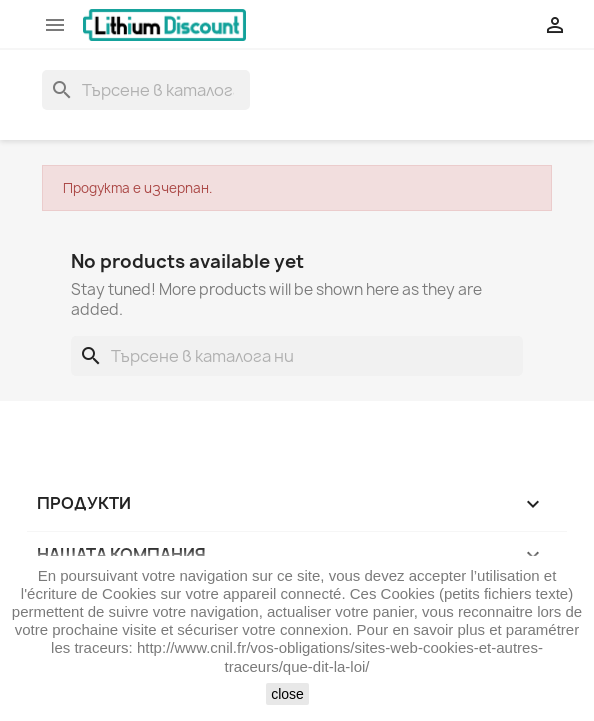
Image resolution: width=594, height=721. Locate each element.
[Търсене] (146, 90)
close (287, 694)
